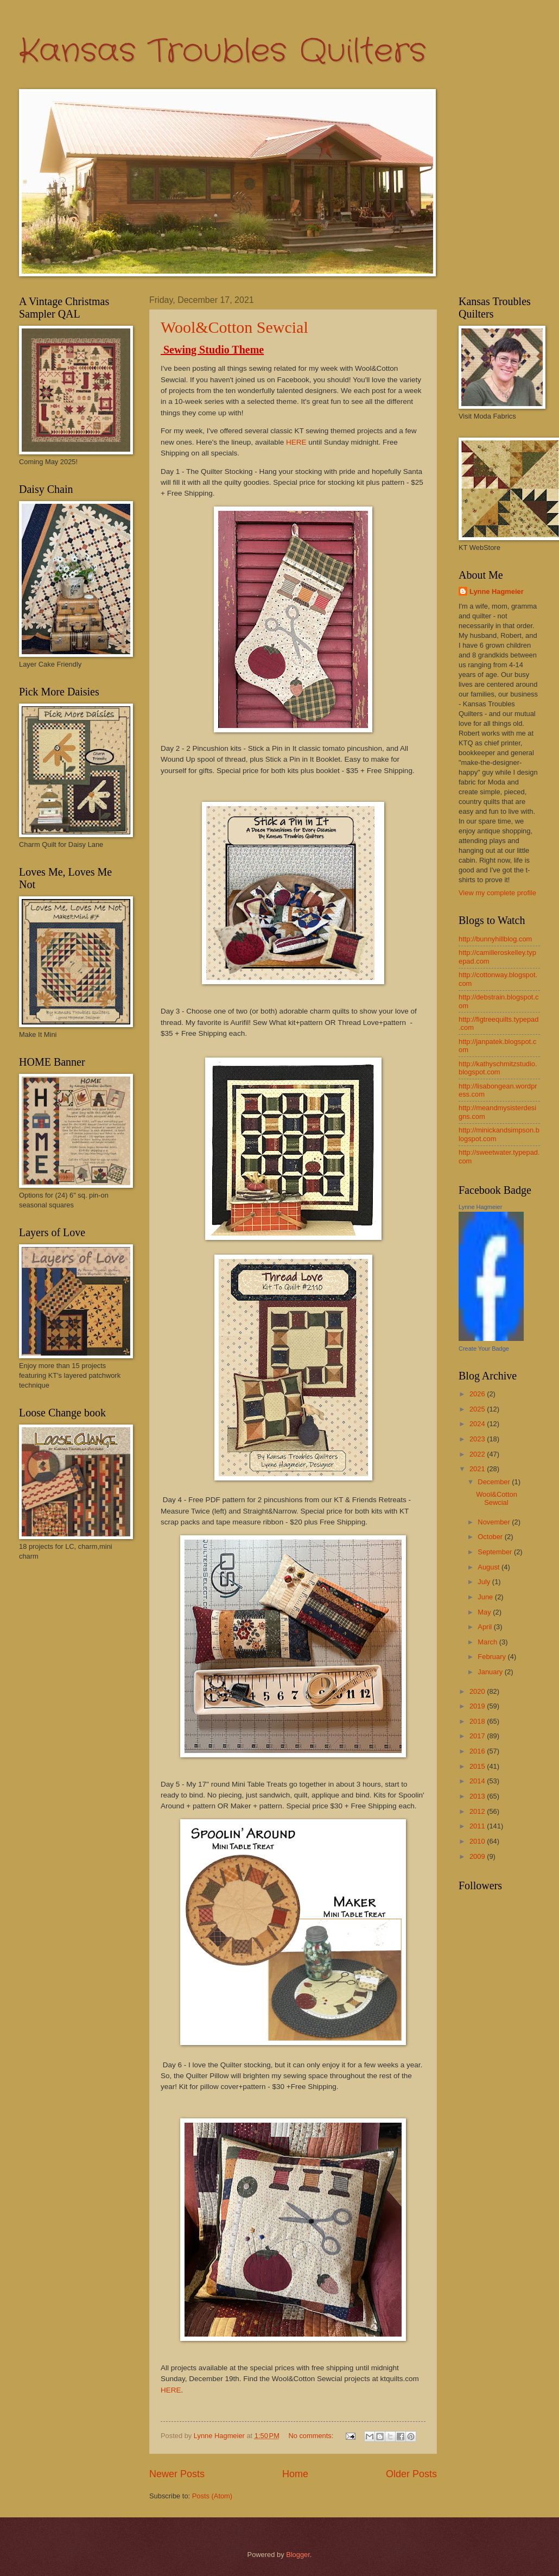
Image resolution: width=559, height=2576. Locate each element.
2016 (478, 1751)
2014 (478, 1781)
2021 (478, 1469)
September (496, 1552)
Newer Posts (177, 2474)
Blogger (298, 2554)
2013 (478, 1796)
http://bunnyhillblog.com (495, 939)
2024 (478, 1424)
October (491, 1537)
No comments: (311, 2436)
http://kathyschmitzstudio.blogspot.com (498, 1068)
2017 (478, 1736)
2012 (478, 1811)
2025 (478, 1409)
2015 (478, 1766)
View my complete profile (497, 893)
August (489, 1567)
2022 (478, 1454)
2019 (478, 1706)
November (495, 1522)
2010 (478, 1841)
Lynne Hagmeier (496, 591)
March (488, 1642)
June (486, 1597)
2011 (478, 1826)
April (485, 1627)
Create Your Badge (484, 1348)
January (491, 1672)
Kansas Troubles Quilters (222, 51)
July (485, 1582)
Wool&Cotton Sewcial (234, 327)
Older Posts (411, 2474)
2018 (478, 1721)
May (485, 1612)
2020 (478, 1691)
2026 (478, 1394)
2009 (478, 1856)
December (495, 1482)
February (492, 1657)
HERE (296, 442)
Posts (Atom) (212, 2496)
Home (295, 2474)
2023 (478, 1439)
